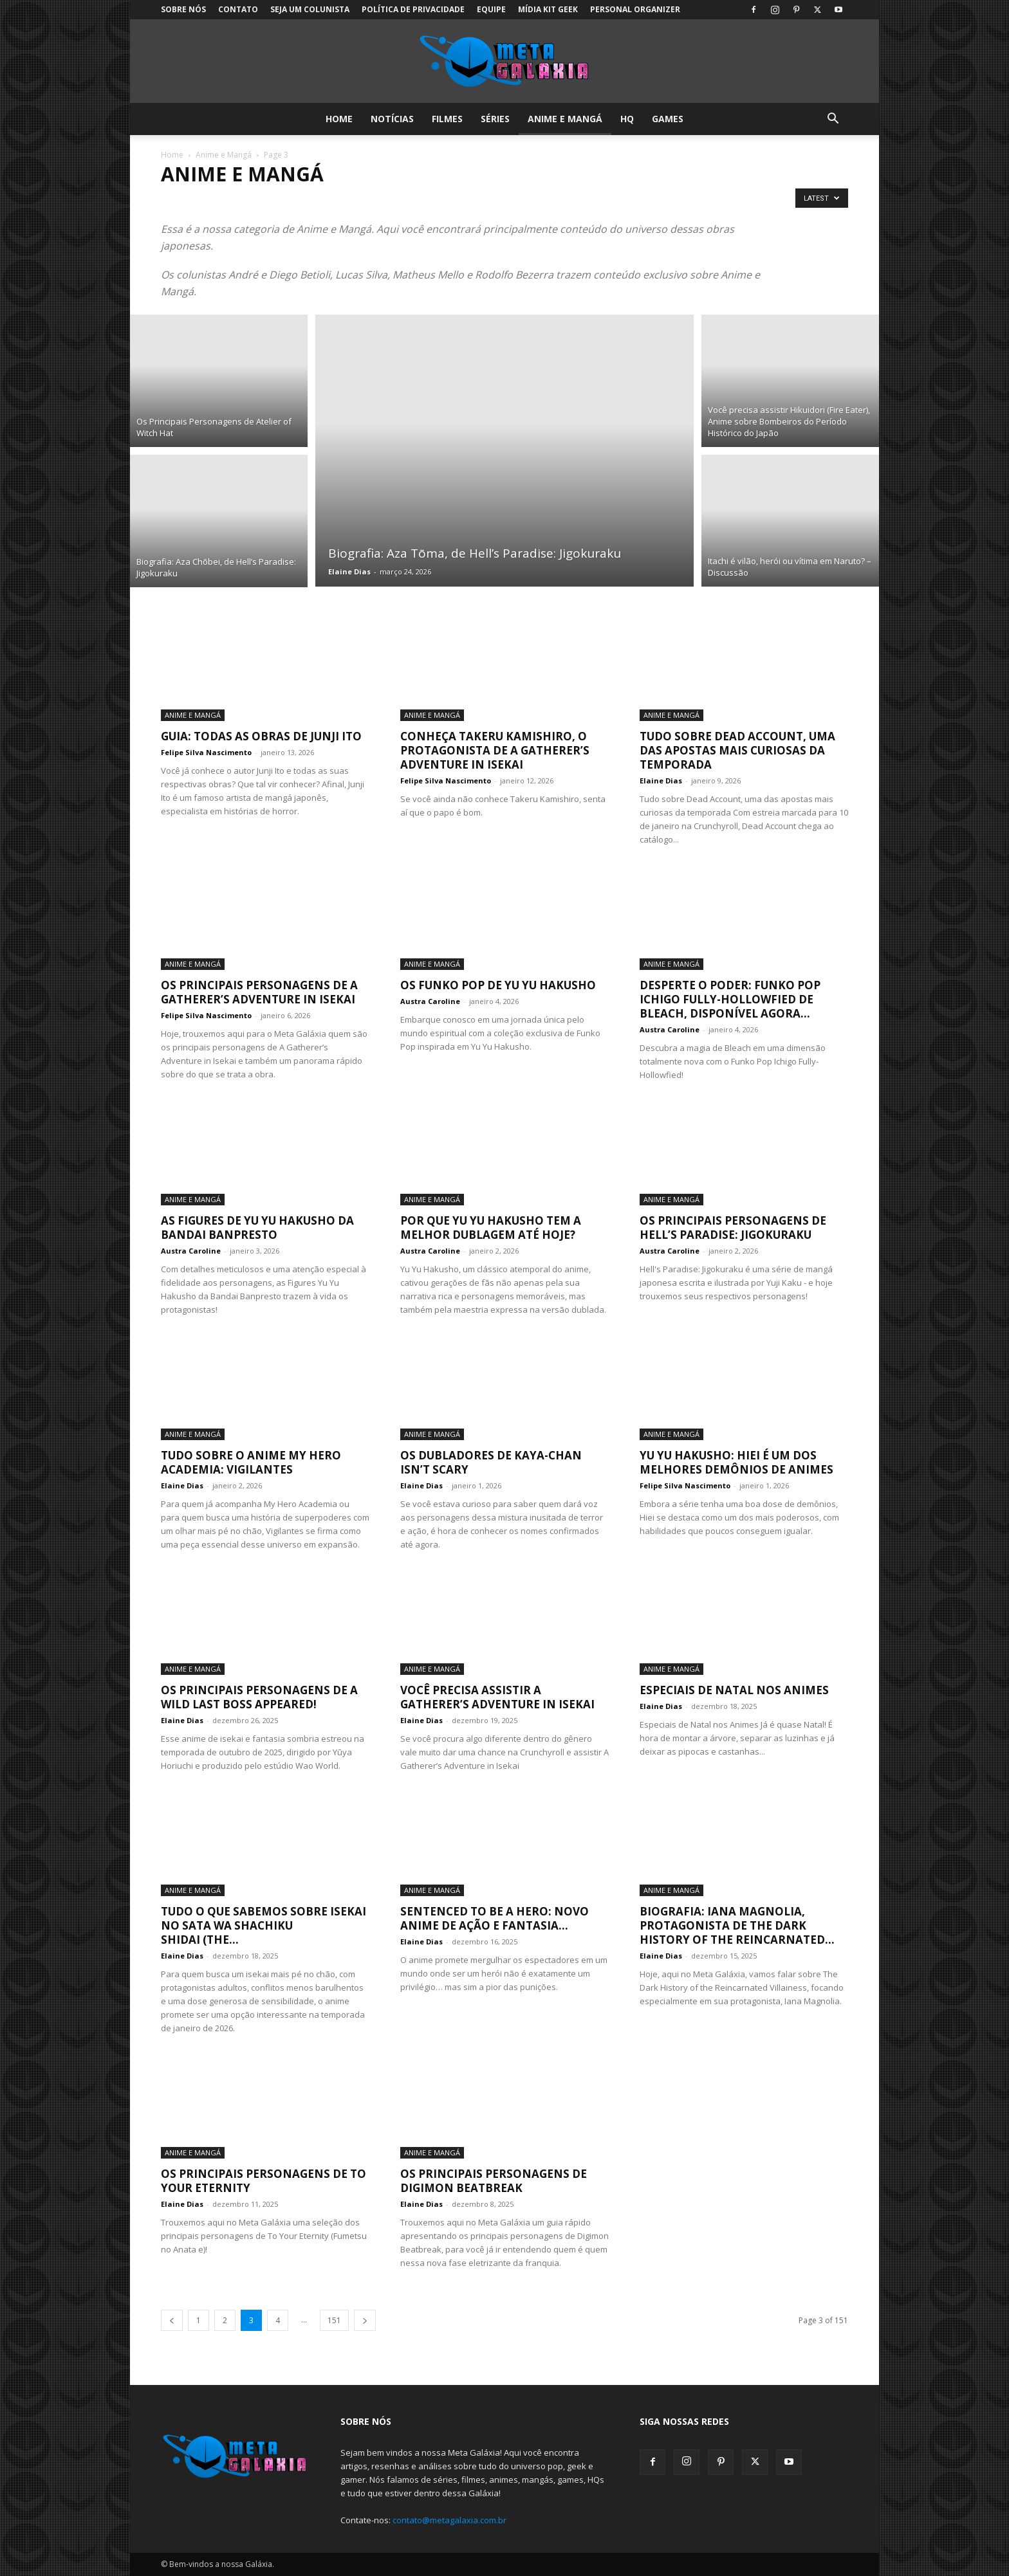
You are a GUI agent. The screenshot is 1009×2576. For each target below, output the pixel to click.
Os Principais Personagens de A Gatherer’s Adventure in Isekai (259, 992)
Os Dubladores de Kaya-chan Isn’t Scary (491, 1462)
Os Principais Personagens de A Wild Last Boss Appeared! (259, 1697)
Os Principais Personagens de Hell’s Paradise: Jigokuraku (733, 1227)
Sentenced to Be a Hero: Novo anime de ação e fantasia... (494, 1918)
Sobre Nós (183, 9)
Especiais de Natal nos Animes (734, 1690)
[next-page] (365, 2320)
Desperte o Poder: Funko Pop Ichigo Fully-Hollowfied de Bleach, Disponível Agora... (730, 999)
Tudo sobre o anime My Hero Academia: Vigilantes (251, 1462)
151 (334, 2320)
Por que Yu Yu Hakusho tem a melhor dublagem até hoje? (490, 1227)
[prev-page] (172, 2320)
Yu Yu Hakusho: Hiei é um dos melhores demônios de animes (736, 1462)
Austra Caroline (430, 1001)
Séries (495, 119)
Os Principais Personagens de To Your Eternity (263, 2180)
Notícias (392, 119)
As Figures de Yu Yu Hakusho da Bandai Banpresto (257, 1227)
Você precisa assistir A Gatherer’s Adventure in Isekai (497, 1697)
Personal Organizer (635, 9)
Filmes (447, 119)
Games (667, 119)
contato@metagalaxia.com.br (449, 2520)
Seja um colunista (309, 9)
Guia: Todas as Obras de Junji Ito (261, 736)
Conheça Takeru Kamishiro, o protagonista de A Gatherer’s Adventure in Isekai (494, 750)
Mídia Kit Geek (548, 9)
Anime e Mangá (565, 119)
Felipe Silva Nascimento (206, 752)
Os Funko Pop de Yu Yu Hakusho (498, 985)
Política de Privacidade (413, 9)
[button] (832, 120)
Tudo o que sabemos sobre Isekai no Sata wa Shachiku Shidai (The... (263, 1925)
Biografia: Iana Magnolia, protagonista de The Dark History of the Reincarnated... (737, 1925)
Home (339, 119)
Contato (238, 9)
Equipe (491, 9)
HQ (627, 119)
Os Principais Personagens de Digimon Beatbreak (493, 2180)
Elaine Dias (349, 571)
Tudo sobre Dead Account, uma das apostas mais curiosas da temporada (737, 750)
